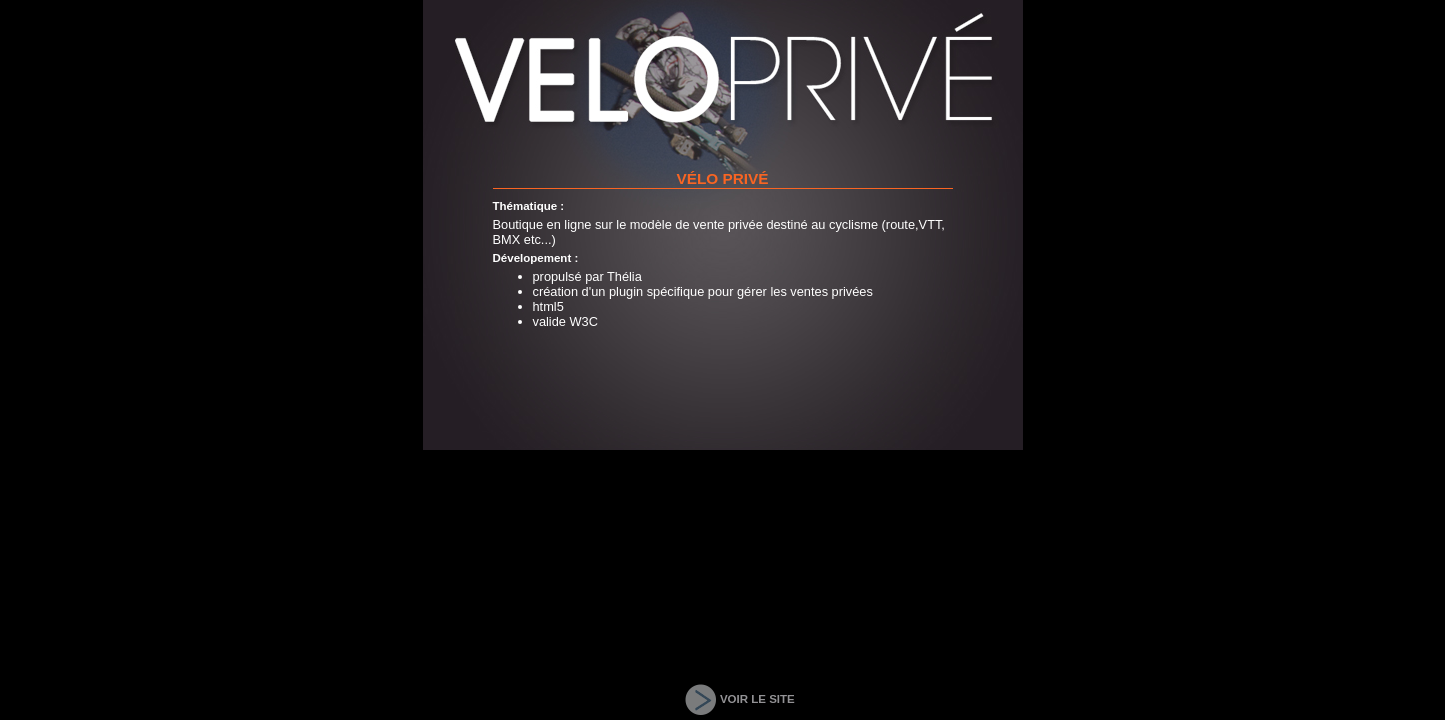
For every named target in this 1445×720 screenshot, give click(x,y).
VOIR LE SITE (757, 699)
